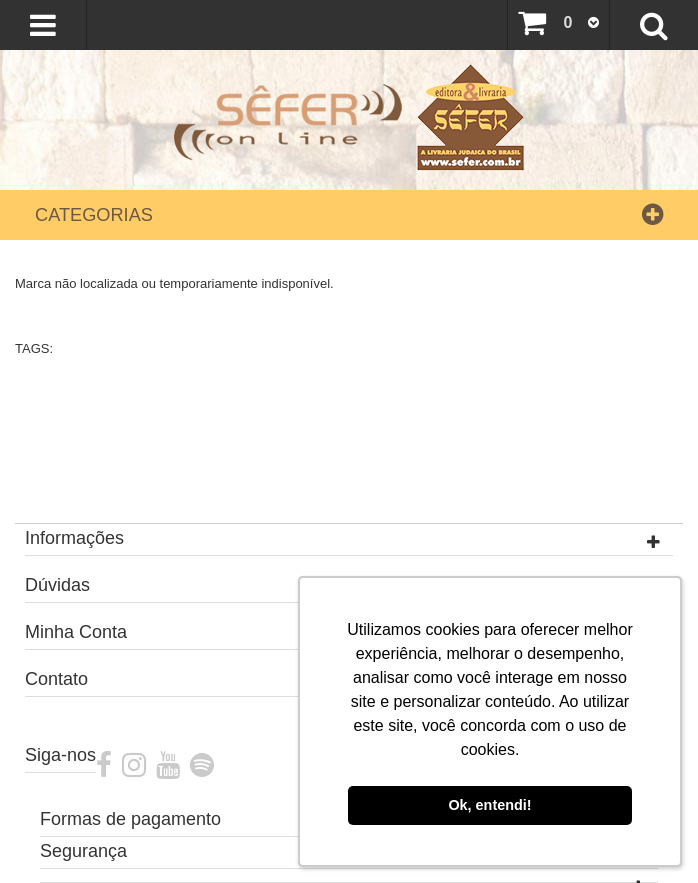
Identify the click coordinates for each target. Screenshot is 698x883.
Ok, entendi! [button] (489, 805)
